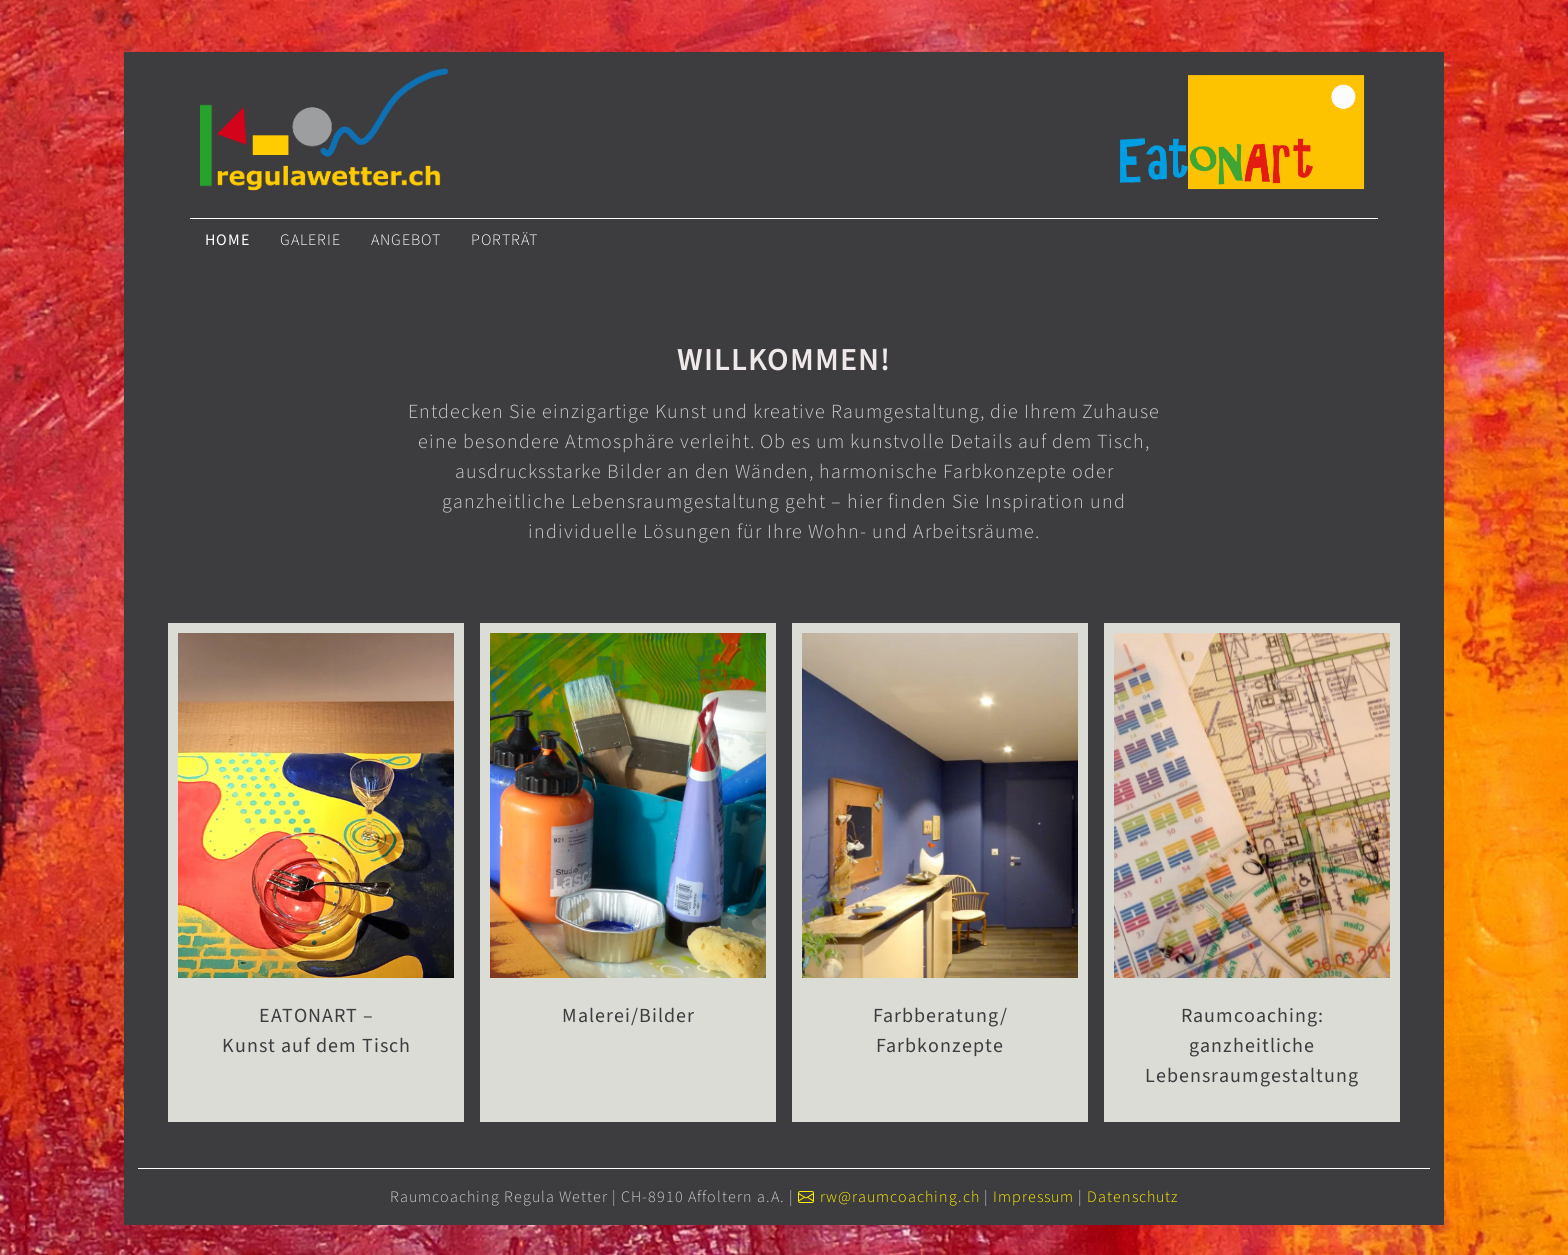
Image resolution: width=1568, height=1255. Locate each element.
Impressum (1033, 1197)
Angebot (406, 240)
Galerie (310, 240)
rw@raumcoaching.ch (900, 1197)
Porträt (504, 240)
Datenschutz (1132, 1197)
